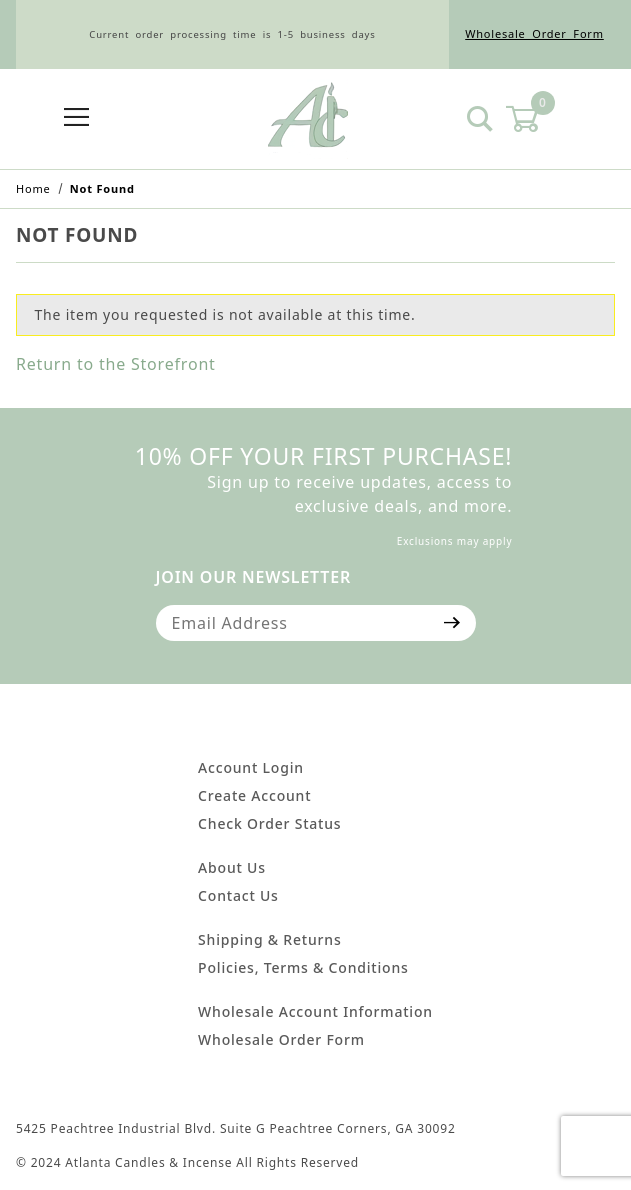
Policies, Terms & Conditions (303, 967)
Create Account (254, 795)
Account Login (251, 767)
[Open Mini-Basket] (534, 119)
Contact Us (238, 895)
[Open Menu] (77, 118)
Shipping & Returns (269, 939)
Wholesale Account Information (315, 1011)
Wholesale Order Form (534, 33)
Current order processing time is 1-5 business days (232, 34)
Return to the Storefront (116, 364)
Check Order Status (269, 823)
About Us (232, 867)
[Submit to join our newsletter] (452, 623)
